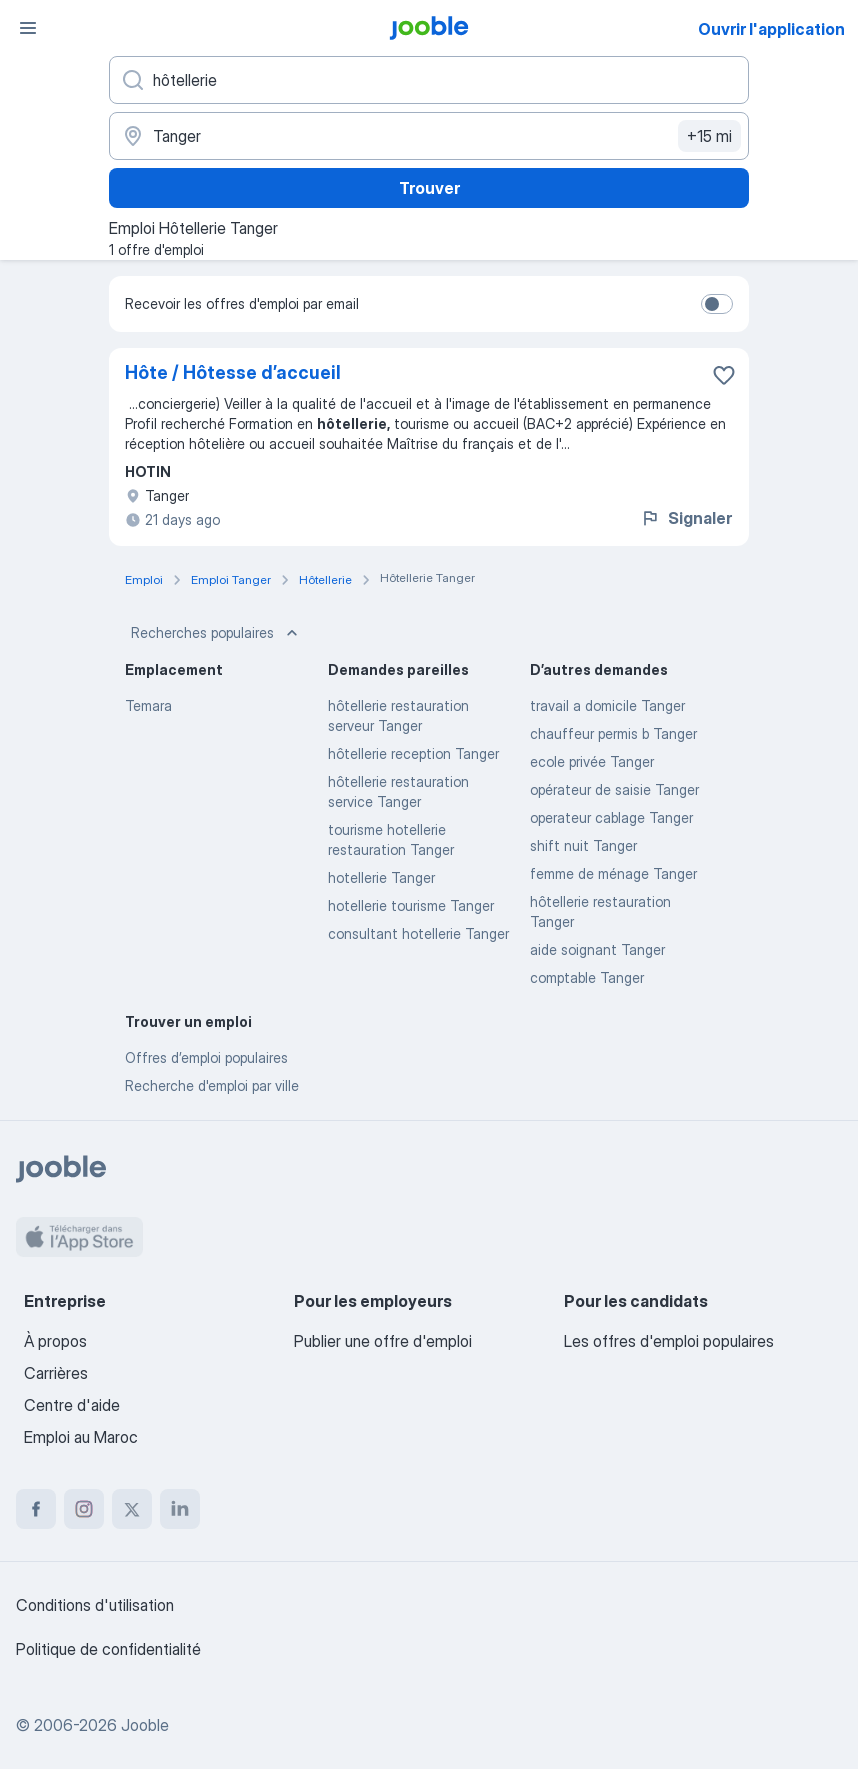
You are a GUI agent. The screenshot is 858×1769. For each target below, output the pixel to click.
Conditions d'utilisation (95, 1605)
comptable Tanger (587, 977)
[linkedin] (180, 1509)
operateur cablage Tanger (611, 817)
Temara (148, 705)
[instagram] (84, 1509)
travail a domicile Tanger (607, 705)
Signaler (686, 518)
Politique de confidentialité (108, 1649)
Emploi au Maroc (81, 1437)
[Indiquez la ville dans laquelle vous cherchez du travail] (429, 136)
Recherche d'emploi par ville (212, 1085)
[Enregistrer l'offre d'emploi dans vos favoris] (724, 375)
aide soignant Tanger (597, 949)
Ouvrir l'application (771, 29)
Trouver (429, 188)
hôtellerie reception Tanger (413, 753)
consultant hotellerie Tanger (418, 933)
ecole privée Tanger (592, 761)
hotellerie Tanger (381, 877)
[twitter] (132, 1509)
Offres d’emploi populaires (206, 1057)
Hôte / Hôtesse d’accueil (233, 372)
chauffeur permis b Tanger (613, 733)
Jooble (145, 1725)
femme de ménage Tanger (613, 873)
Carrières (56, 1373)
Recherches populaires (216, 633)
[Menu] (28, 28)
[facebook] (36, 1509)
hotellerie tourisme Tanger (411, 905)
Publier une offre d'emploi (383, 1341)
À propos (55, 1341)
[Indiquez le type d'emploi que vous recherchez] (429, 80)
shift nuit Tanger (583, 845)
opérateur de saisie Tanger (614, 789)
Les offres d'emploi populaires (669, 1341)
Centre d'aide (72, 1405)
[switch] (717, 304)
